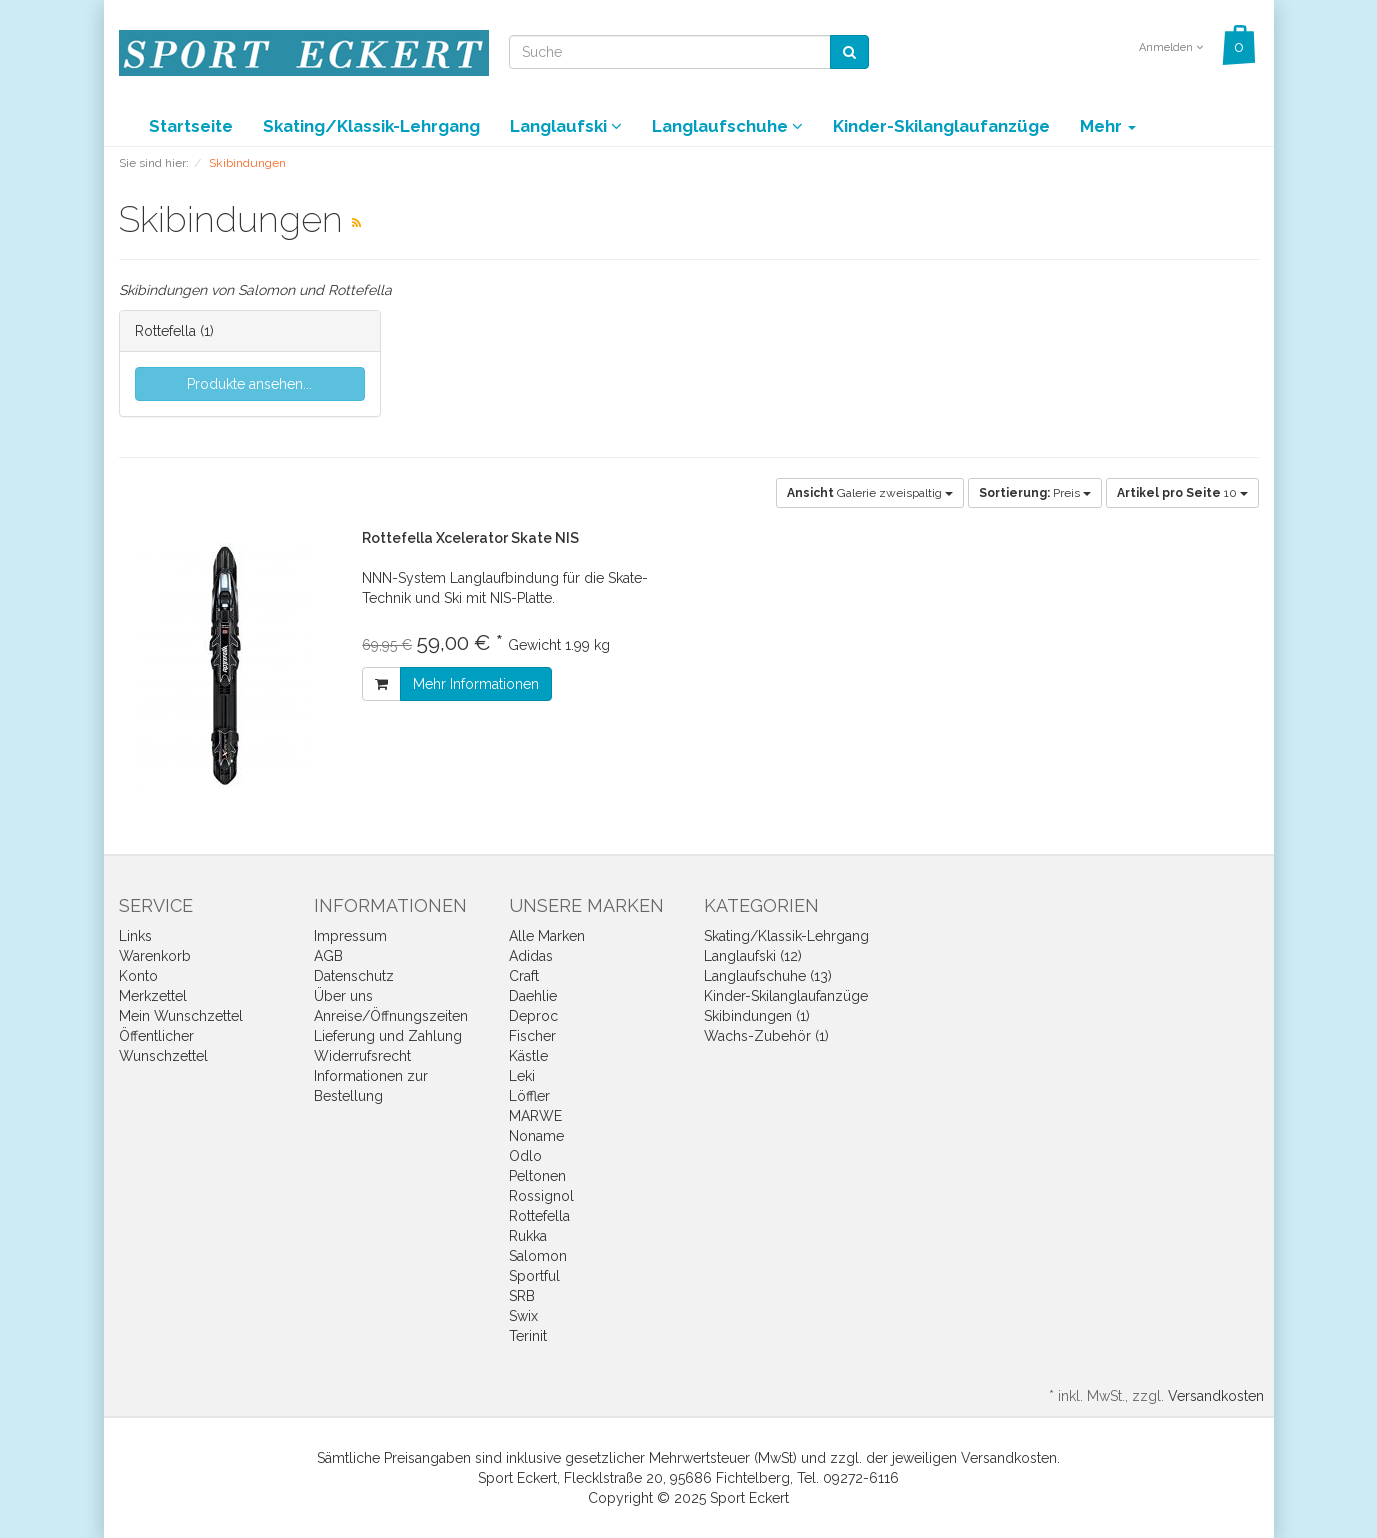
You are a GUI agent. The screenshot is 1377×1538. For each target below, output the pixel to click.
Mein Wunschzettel (181, 1016)
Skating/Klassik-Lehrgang (371, 126)
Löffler (529, 1096)
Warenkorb (155, 956)
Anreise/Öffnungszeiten (391, 1016)
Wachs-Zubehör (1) (766, 1036)
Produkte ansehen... (249, 384)
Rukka (528, 1236)
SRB (522, 1296)
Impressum (350, 936)
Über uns (343, 996)
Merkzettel (153, 996)
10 (1182, 493)
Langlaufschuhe (727, 126)
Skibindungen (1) (757, 1016)
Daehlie (533, 996)
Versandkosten (1216, 1396)
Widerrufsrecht (362, 1056)
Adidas (531, 956)
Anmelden (1171, 47)
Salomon (538, 1256)
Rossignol (541, 1196)
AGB (328, 956)
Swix (523, 1316)
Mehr (1108, 126)
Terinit (528, 1336)
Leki (522, 1076)
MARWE (535, 1116)
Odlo (525, 1156)
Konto (138, 976)
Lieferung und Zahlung (388, 1036)
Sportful (534, 1276)
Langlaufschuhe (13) (768, 976)
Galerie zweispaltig (870, 493)
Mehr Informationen (476, 684)
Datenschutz (354, 976)
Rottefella (165, 331)
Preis (1035, 493)
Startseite (191, 126)
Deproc (533, 1016)
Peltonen (537, 1176)
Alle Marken (547, 936)
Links (135, 936)
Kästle (528, 1056)
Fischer (532, 1036)
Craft (524, 976)
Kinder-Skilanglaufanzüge (941, 126)
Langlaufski (566, 126)
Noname (536, 1136)
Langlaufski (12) (753, 956)
